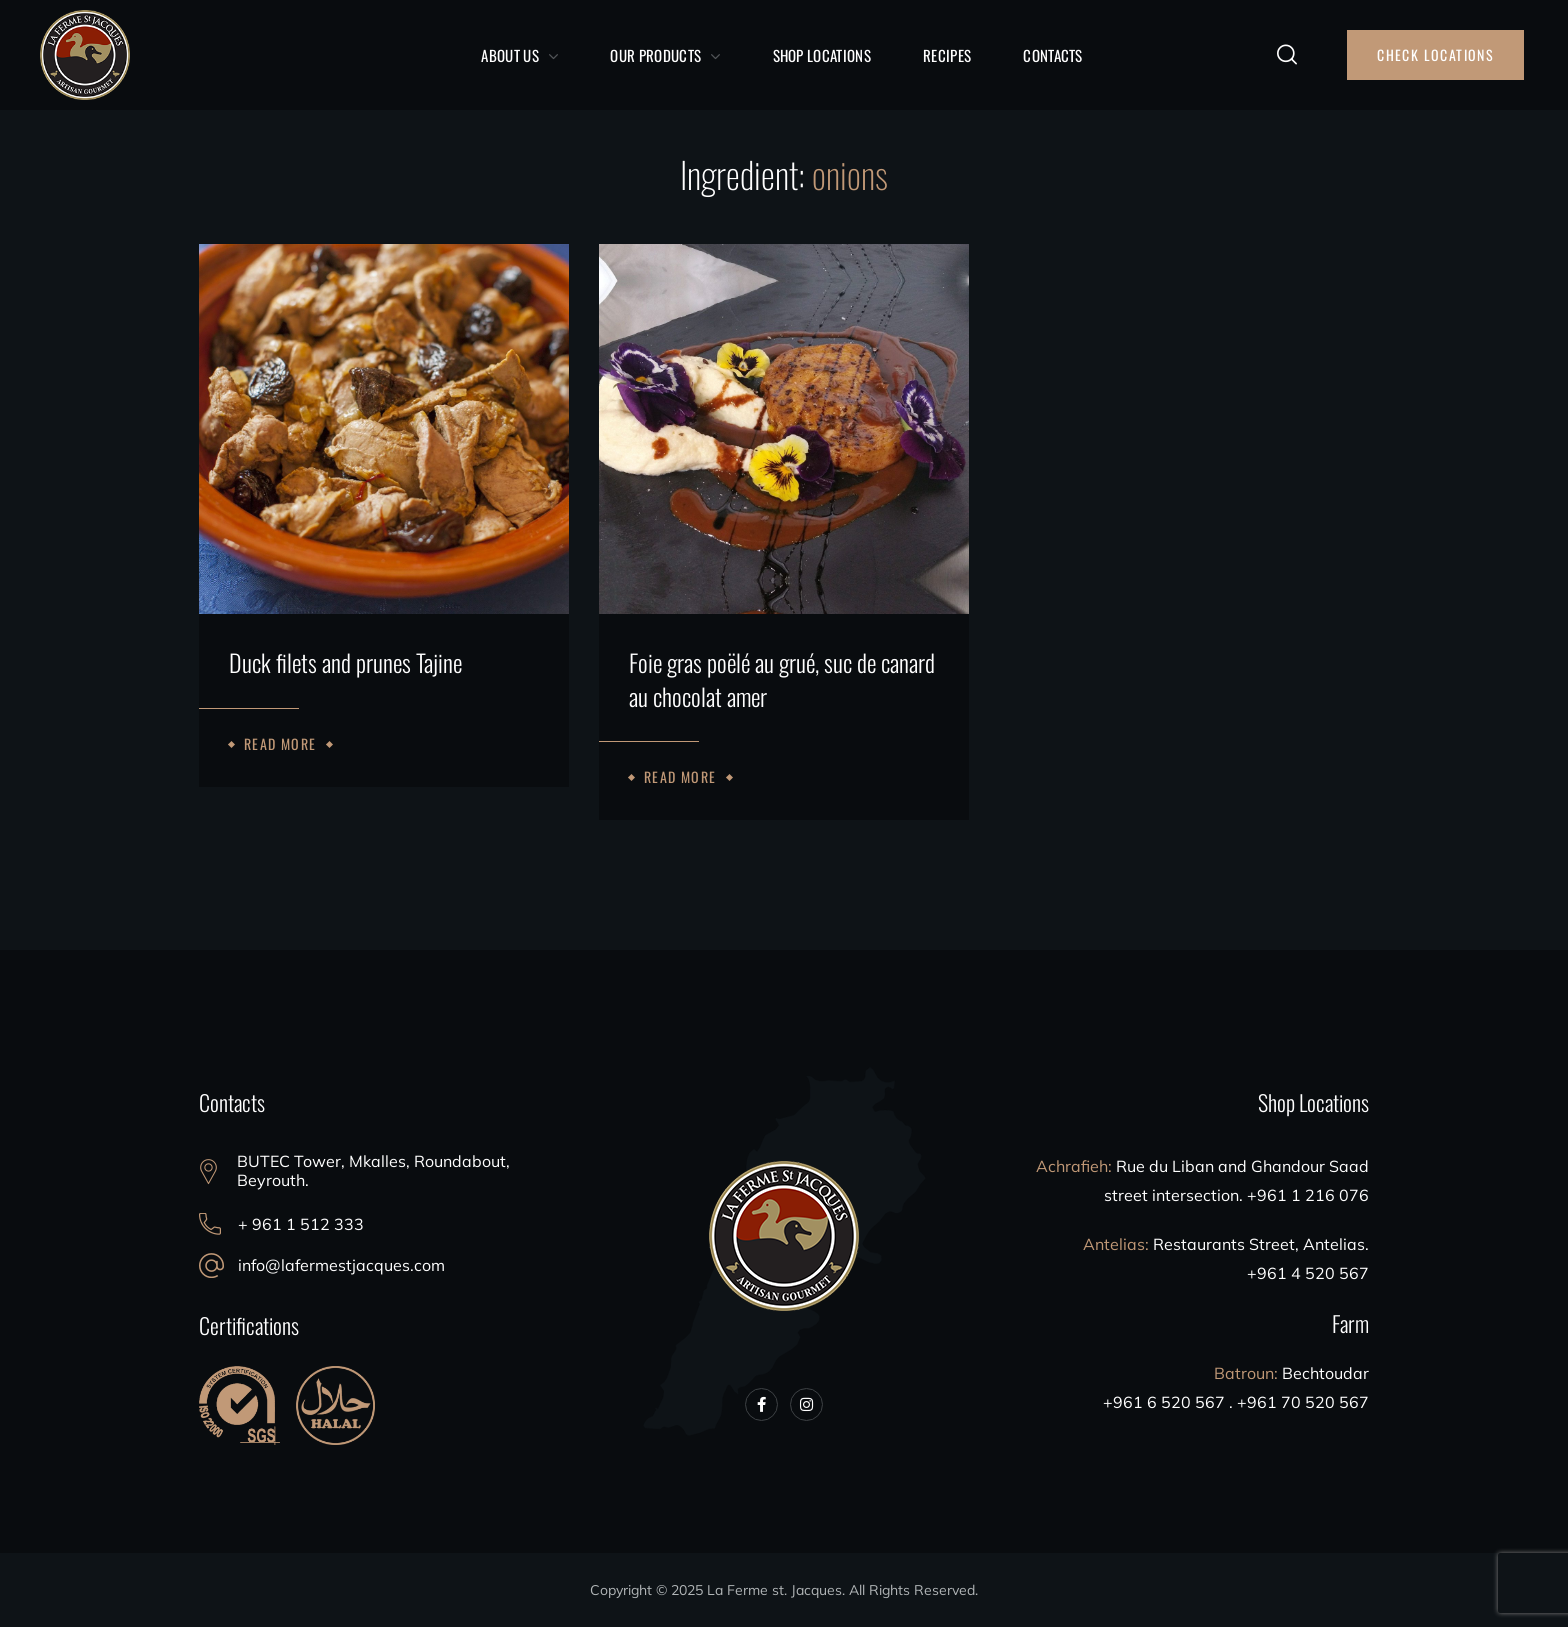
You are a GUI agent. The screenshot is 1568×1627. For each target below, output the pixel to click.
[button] (1287, 55)
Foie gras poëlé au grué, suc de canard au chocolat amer (782, 679)
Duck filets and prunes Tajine (345, 663)
